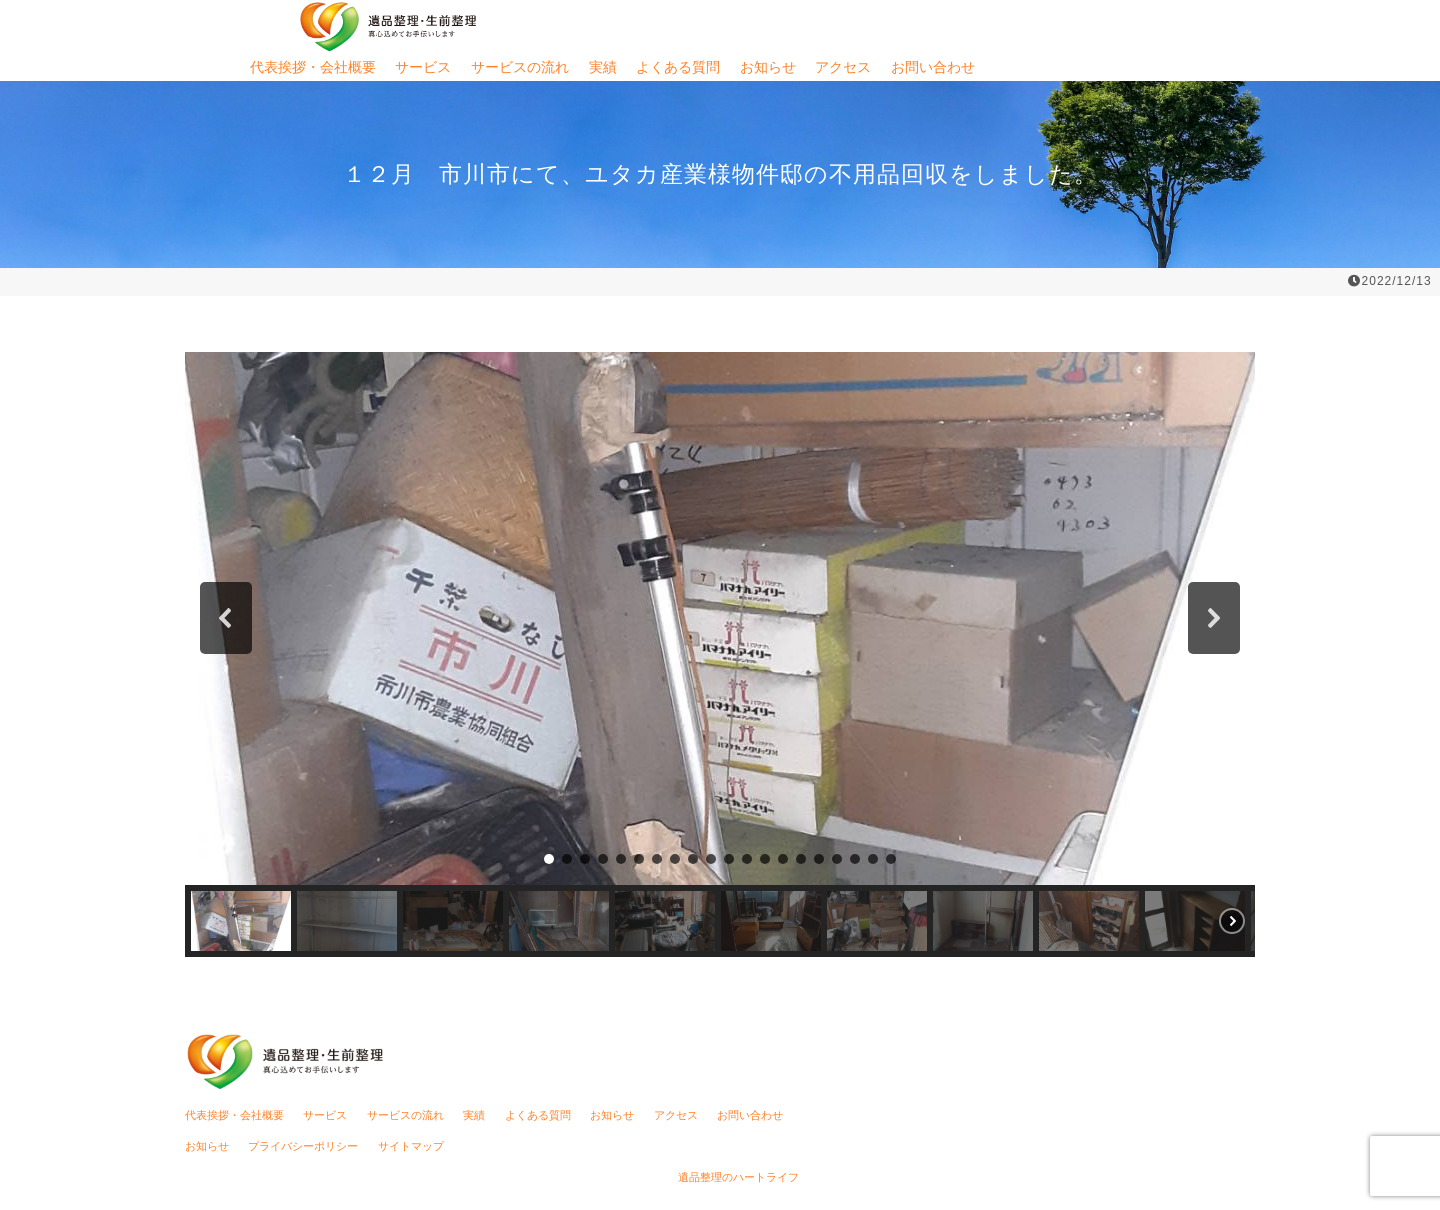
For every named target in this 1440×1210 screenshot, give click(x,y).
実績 (603, 67)
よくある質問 (678, 67)
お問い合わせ (933, 67)
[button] (226, 618)
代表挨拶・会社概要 (313, 67)
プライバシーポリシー (303, 1146)
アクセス (843, 67)
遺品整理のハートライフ (738, 1177)
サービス (423, 67)
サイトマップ (411, 1146)
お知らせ (768, 67)
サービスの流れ (520, 67)
